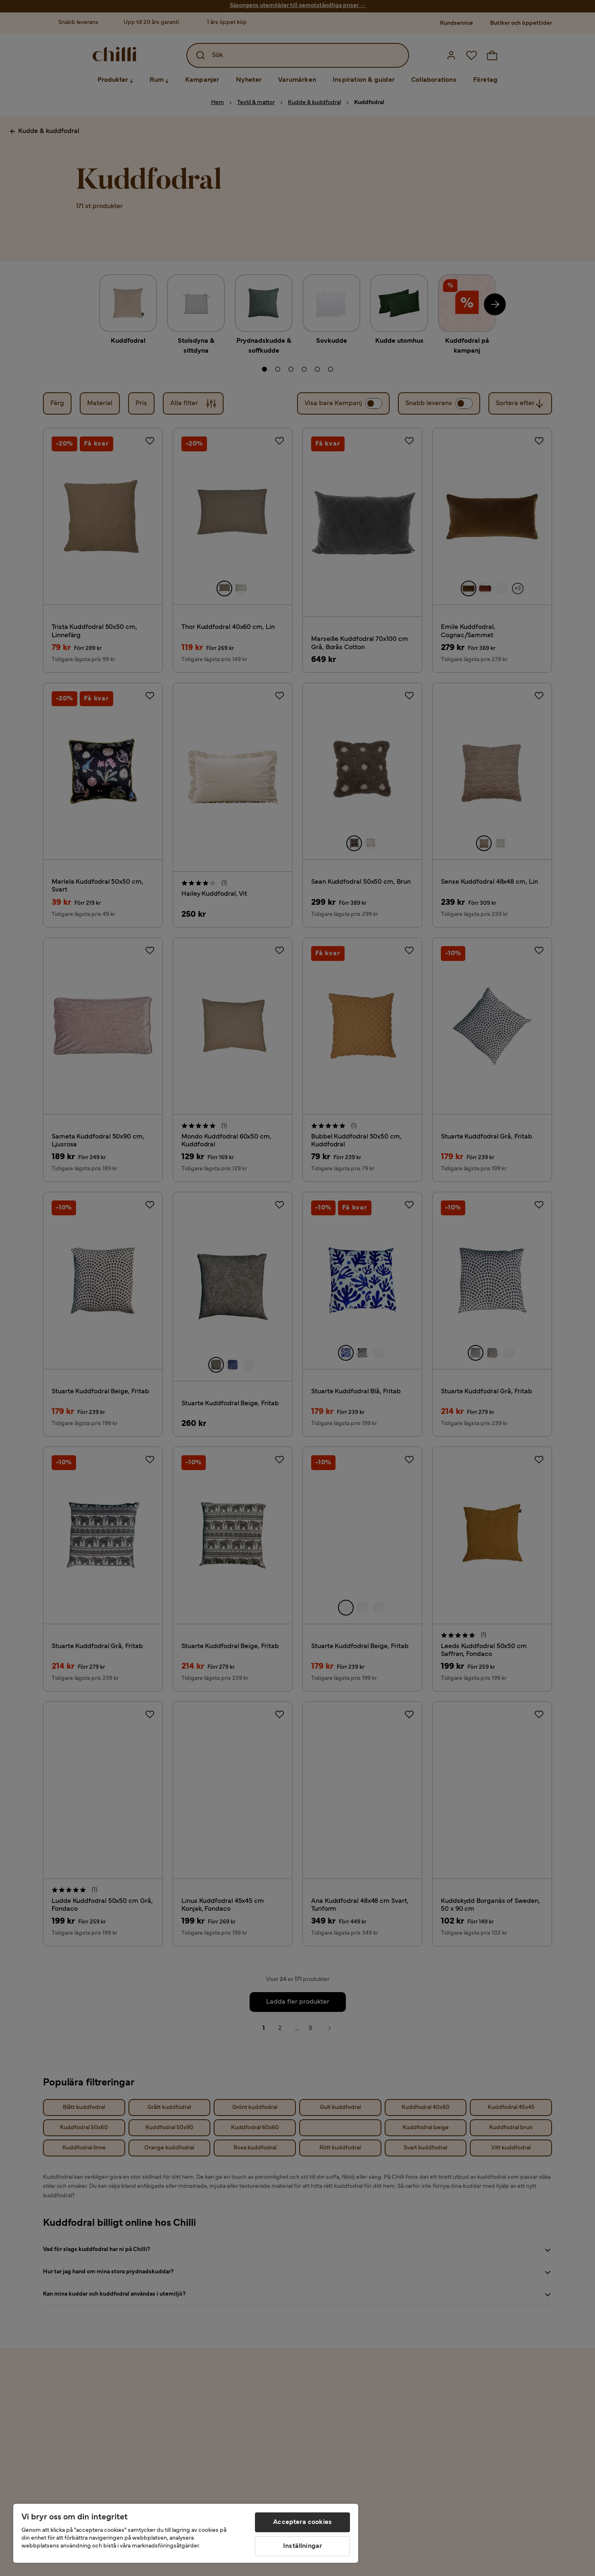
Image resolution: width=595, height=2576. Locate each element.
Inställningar (302, 2546)
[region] (185, 2533)
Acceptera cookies (302, 2522)
